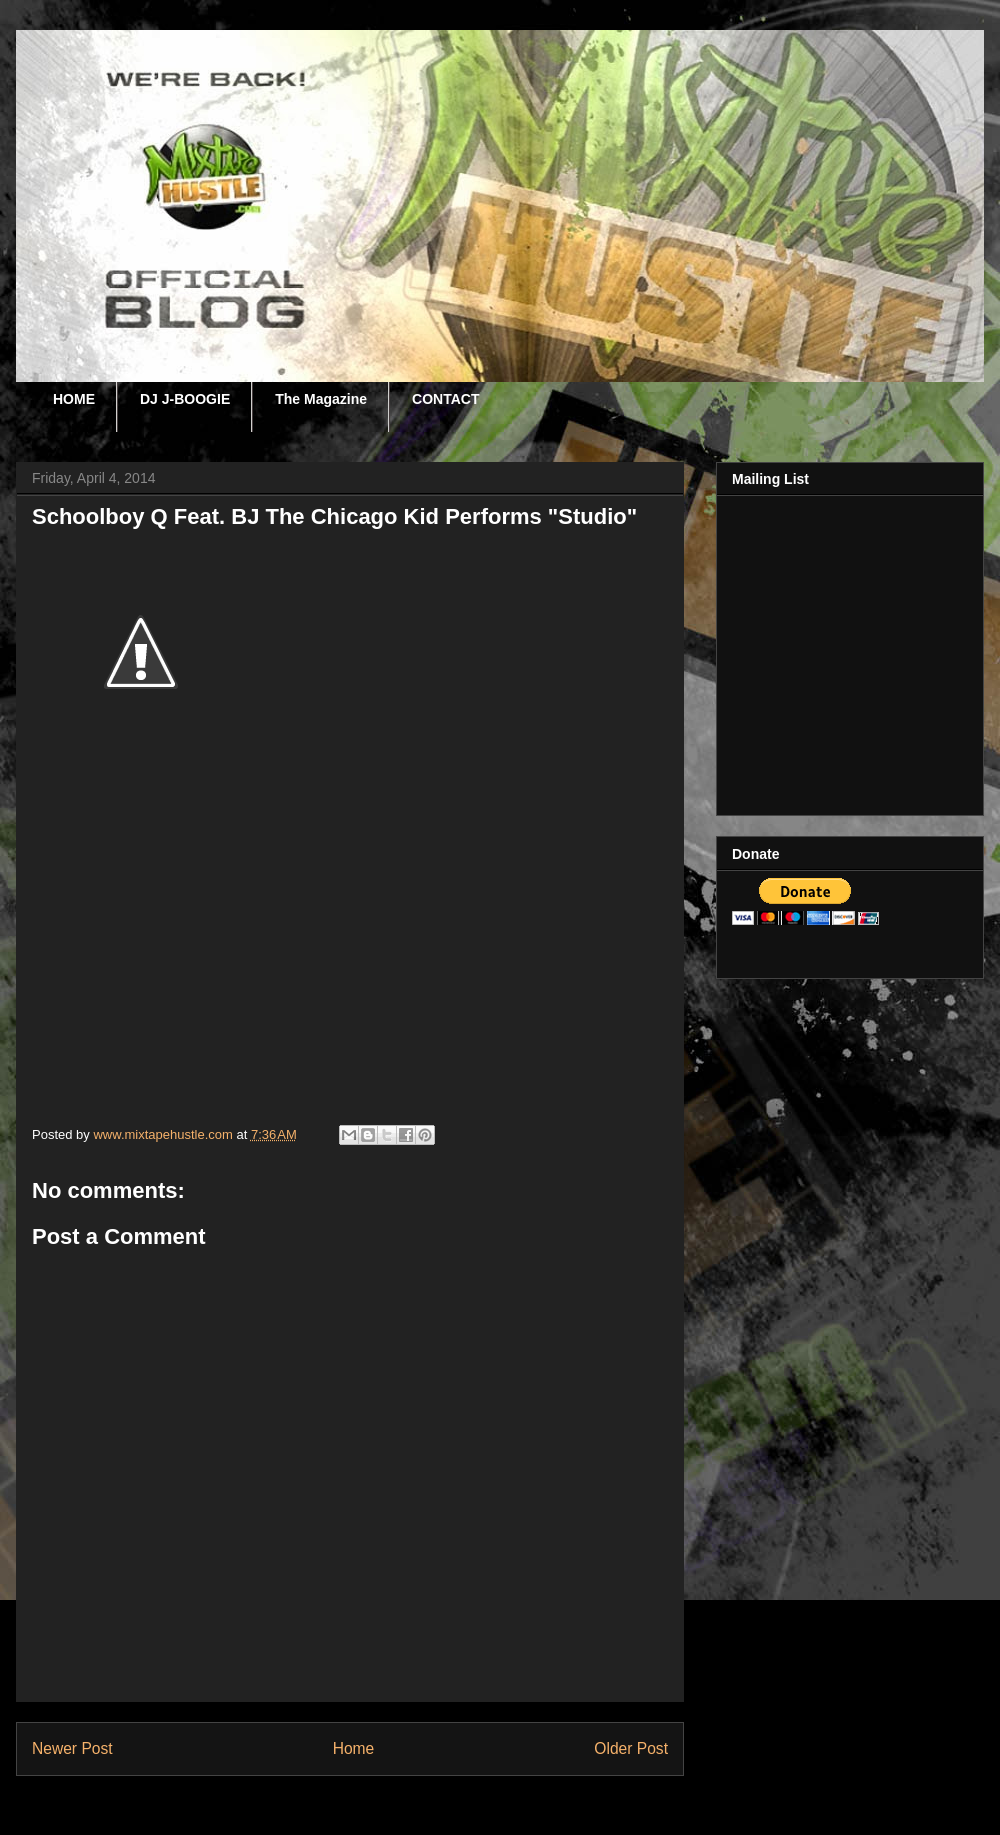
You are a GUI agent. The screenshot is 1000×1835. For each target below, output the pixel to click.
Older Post (631, 1748)
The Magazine (321, 399)
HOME (74, 399)
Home (354, 1748)
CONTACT (445, 399)
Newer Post (72, 1748)
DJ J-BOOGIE (185, 399)
